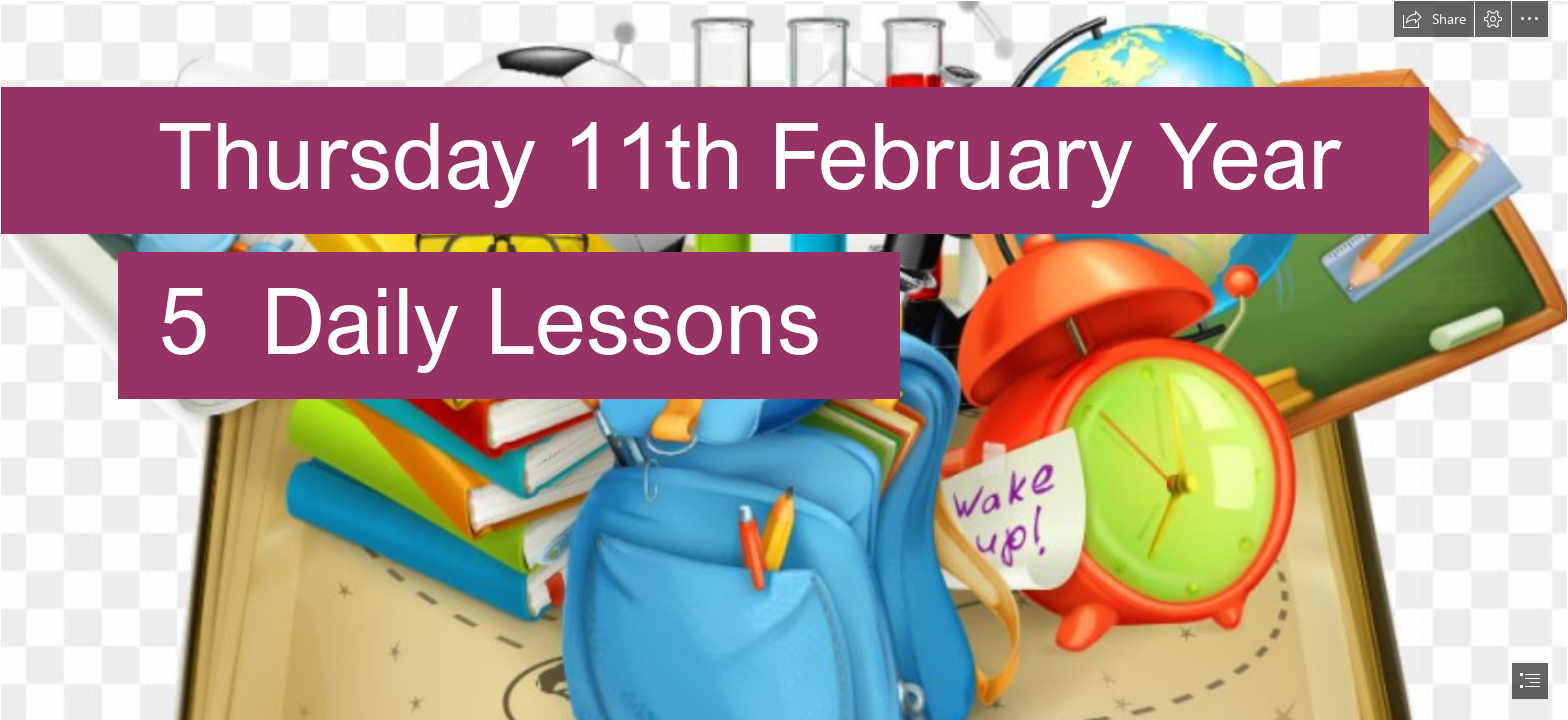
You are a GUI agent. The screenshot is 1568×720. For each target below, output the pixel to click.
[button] (1434, 19)
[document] (784, 360)
